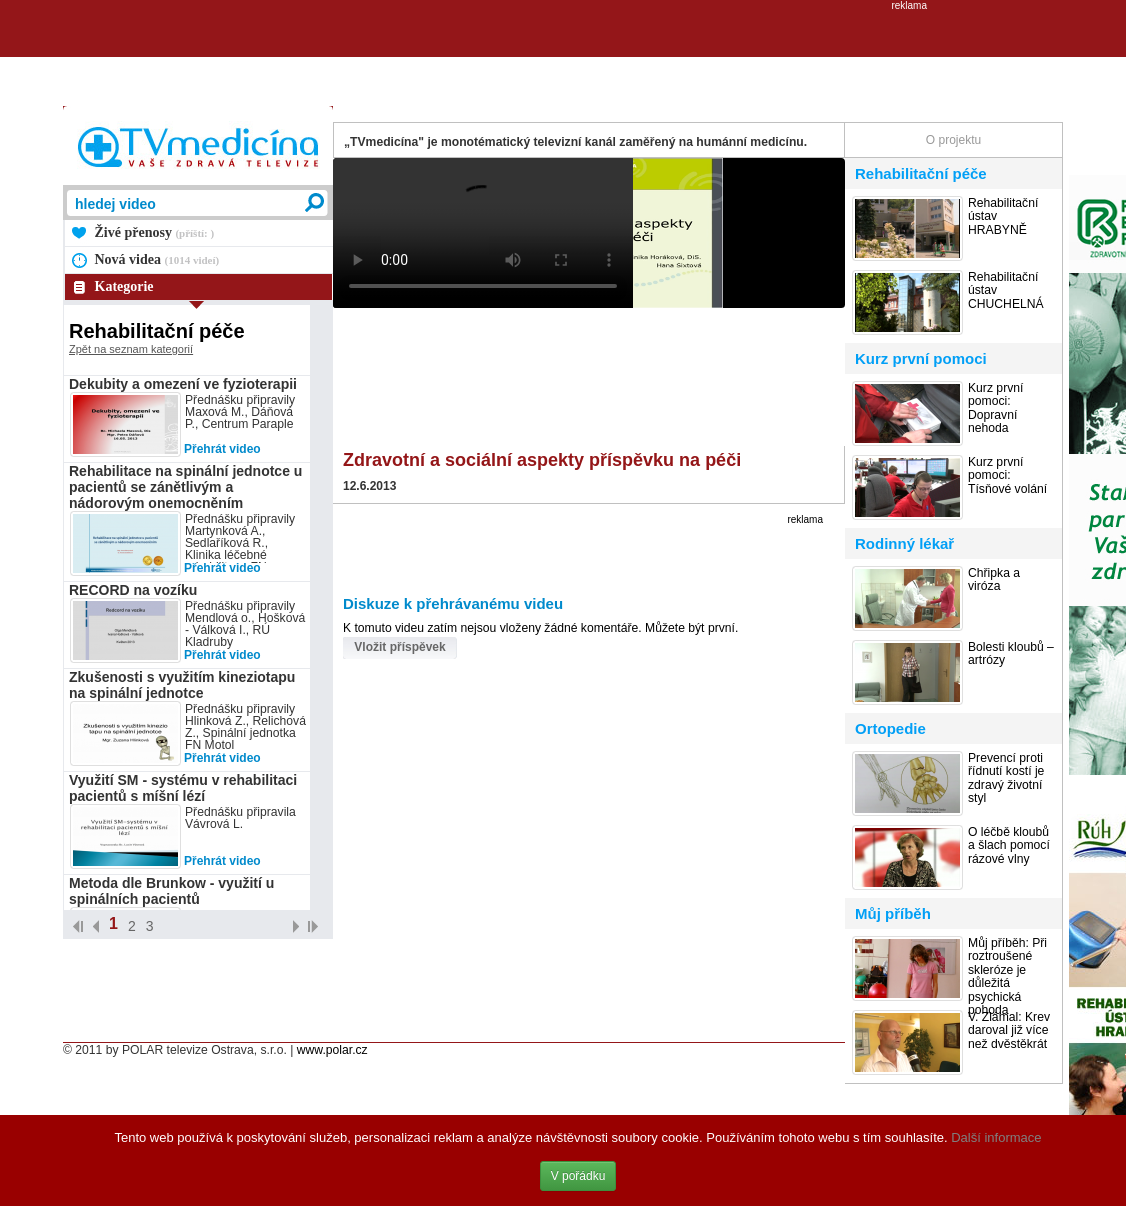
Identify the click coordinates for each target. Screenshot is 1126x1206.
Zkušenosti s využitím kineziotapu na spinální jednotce (182, 685)
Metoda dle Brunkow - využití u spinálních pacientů (171, 891)
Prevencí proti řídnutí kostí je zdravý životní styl (1006, 778)
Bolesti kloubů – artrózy (1011, 654)
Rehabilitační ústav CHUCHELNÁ (1006, 291)
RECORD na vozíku (133, 590)
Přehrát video (222, 449)
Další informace (996, 1137)
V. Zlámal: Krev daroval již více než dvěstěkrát (1009, 1031)
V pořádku (578, 1176)
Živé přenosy (155, 232)
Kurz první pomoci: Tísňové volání (1007, 476)
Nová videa (157, 259)
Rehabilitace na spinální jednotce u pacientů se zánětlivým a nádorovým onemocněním (185, 487)
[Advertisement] (563, 56)
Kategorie (124, 286)
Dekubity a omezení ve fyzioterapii (183, 384)
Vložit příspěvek (399, 647)
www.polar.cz (332, 1050)
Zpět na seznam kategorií (131, 349)
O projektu (953, 140)
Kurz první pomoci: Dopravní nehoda (995, 408)
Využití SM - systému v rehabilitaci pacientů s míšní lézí (183, 788)
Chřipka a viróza (994, 580)
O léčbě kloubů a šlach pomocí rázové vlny (1009, 846)
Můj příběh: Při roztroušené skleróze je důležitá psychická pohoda (1007, 977)
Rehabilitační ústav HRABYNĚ (1003, 217)
